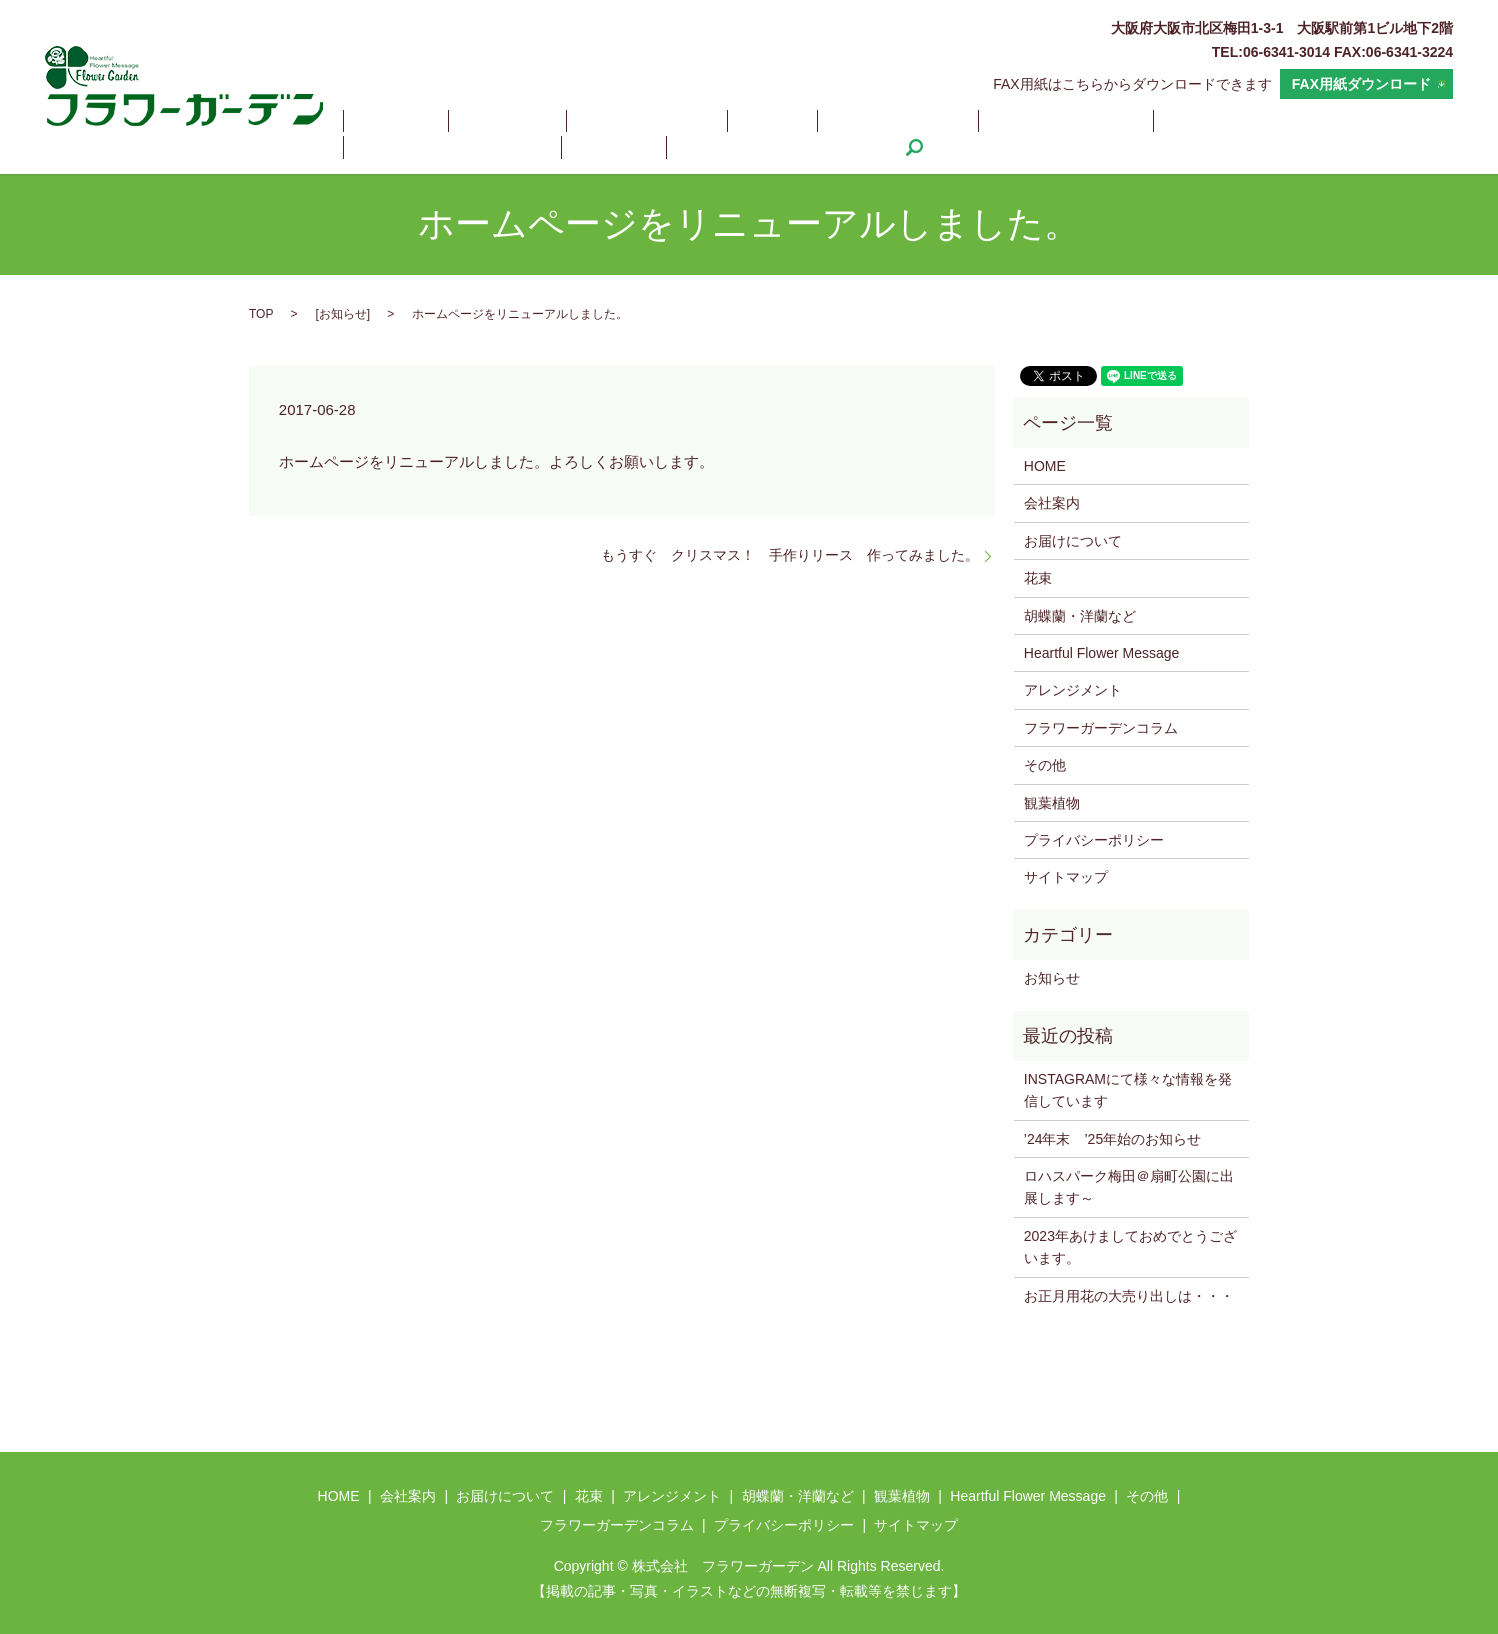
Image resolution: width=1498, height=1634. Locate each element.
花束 (675, 121)
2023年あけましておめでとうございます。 (1130, 1247)
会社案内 (465, 121)
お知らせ (343, 314)
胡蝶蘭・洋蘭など (912, 121)
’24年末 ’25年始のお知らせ (1112, 1139)
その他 (1313, 121)
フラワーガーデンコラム (438, 147)
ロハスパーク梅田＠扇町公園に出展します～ (1129, 1187)
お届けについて (577, 121)
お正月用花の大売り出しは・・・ (1129, 1296)
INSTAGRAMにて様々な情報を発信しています (1128, 1090)
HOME (382, 121)
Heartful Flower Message (1175, 121)
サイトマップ (1066, 877)
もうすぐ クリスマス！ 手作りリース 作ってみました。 (790, 555)
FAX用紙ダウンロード (1361, 84)
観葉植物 (1030, 121)
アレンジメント (772, 121)
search (563, 147)
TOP (261, 314)
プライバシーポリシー (1094, 840)
